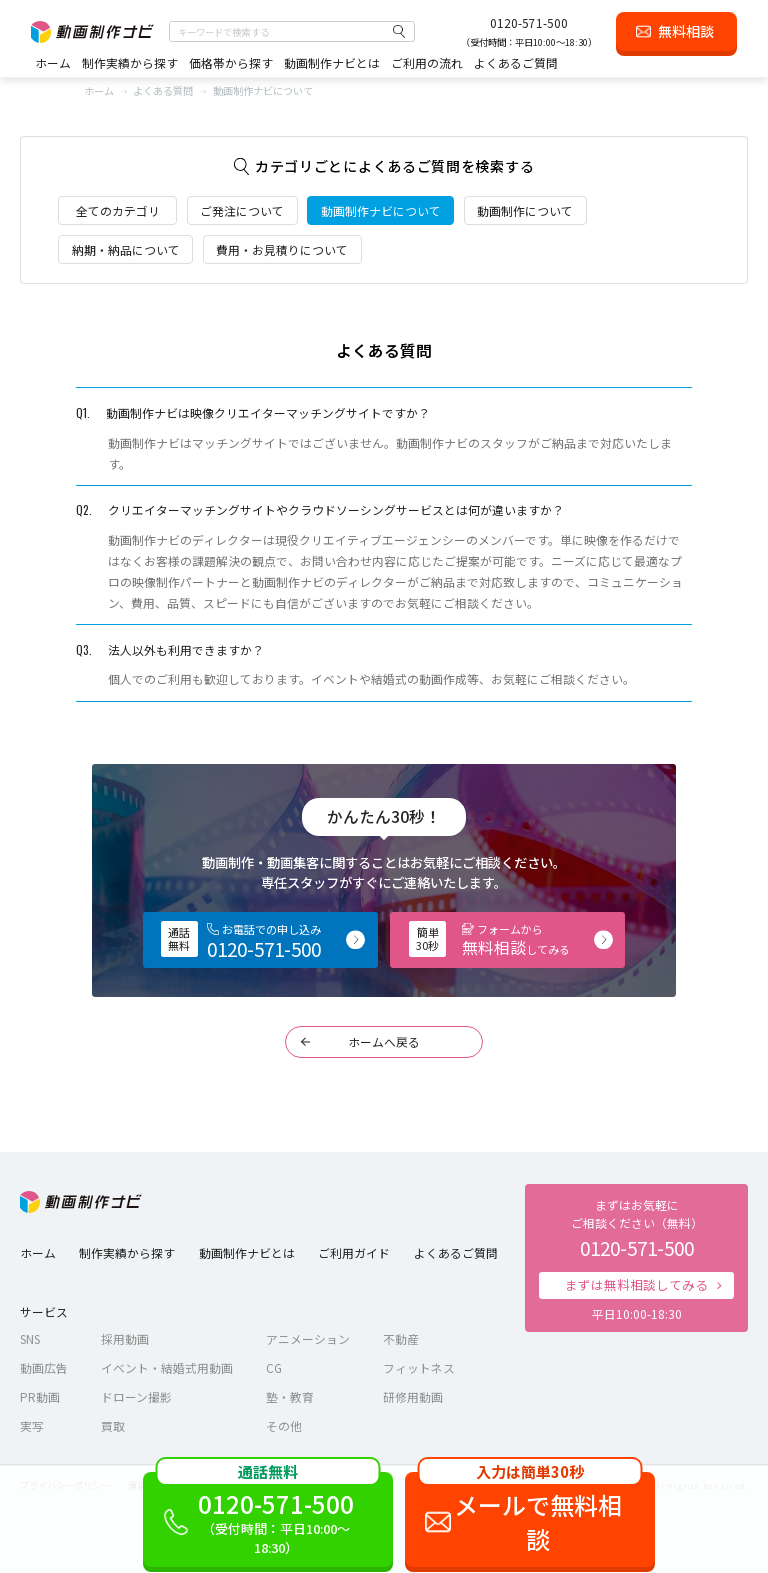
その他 (284, 1425)
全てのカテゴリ (118, 210)
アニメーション (308, 1338)
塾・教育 (290, 1396)
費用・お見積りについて (282, 249)
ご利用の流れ (427, 62)
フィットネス (419, 1367)
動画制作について (525, 210)
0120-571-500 (529, 22)
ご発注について (242, 210)
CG (274, 1367)
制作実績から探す (130, 62)
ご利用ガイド (354, 1252)
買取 (113, 1425)
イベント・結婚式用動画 (167, 1367)
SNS (30, 1338)
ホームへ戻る (384, 1041)
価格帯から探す (231, 62)
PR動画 (40, 1396)
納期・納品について (126, 249)
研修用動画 (413, 1396)
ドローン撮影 (136, 1396)
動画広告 (44, 1367)
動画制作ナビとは (332, 62)
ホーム (53, 62)
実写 (32, 1425)
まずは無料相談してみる (636, 1284)
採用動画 (125, 1338)
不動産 (401, 1338)
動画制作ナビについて (381, 210)
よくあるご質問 (516, 62)
